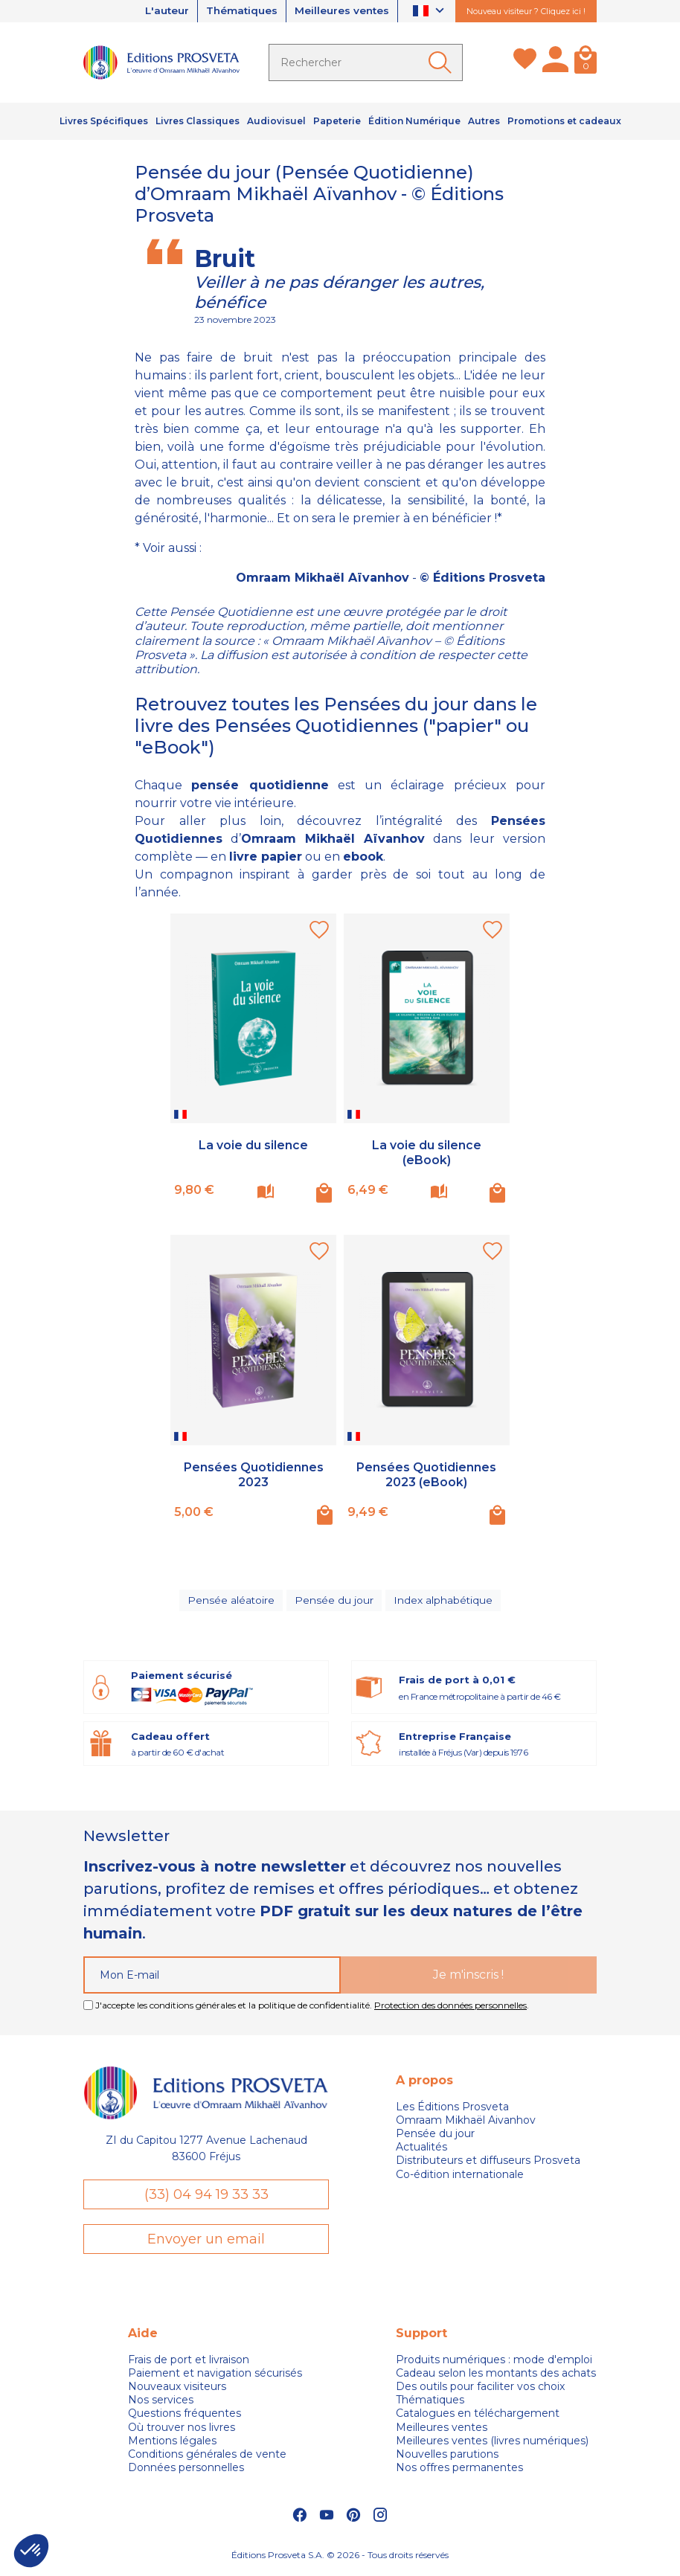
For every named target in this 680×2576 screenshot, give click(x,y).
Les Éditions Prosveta (452, 2109)
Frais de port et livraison (188, 2362)
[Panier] (585, 62)
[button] (31, 2551)
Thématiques (237, 11)
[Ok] (443, 62)
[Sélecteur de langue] (430, 11)
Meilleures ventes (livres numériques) (492, 2443)
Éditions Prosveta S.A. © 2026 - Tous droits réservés (340, 2557)
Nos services (160, 2402)
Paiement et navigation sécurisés (215, 2376)
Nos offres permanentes (459, 2470)
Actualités (421, 2149)
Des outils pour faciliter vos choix (480, 2389)
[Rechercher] (366, 62)
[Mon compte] (555, 62)
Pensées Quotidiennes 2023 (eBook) (426, 1474)
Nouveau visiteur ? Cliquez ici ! (526, 11)
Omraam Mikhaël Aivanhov (466, 2122)
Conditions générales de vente (207, 2457)
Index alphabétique (443, 1601)
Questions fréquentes (184, 2417)
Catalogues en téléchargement (477, 2417)
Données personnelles (186, 2470)
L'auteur (159, 11)
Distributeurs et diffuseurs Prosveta (488, 2163)
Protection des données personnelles (450, 2007)
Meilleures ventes (340, 11)
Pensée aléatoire (231, 1601)
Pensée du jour (334, 1601)
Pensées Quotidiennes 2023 (254, 1474)
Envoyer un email (206, 2241)
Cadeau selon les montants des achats (496, 2376)
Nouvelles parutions (447, 2457)
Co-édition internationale (460, 2176)
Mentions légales (172, 2443)
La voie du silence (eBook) (426, 1152)
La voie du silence (253, 1145)
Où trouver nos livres (181, 2430)
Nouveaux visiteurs (177, 2389)
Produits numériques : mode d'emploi (494, 2362)
